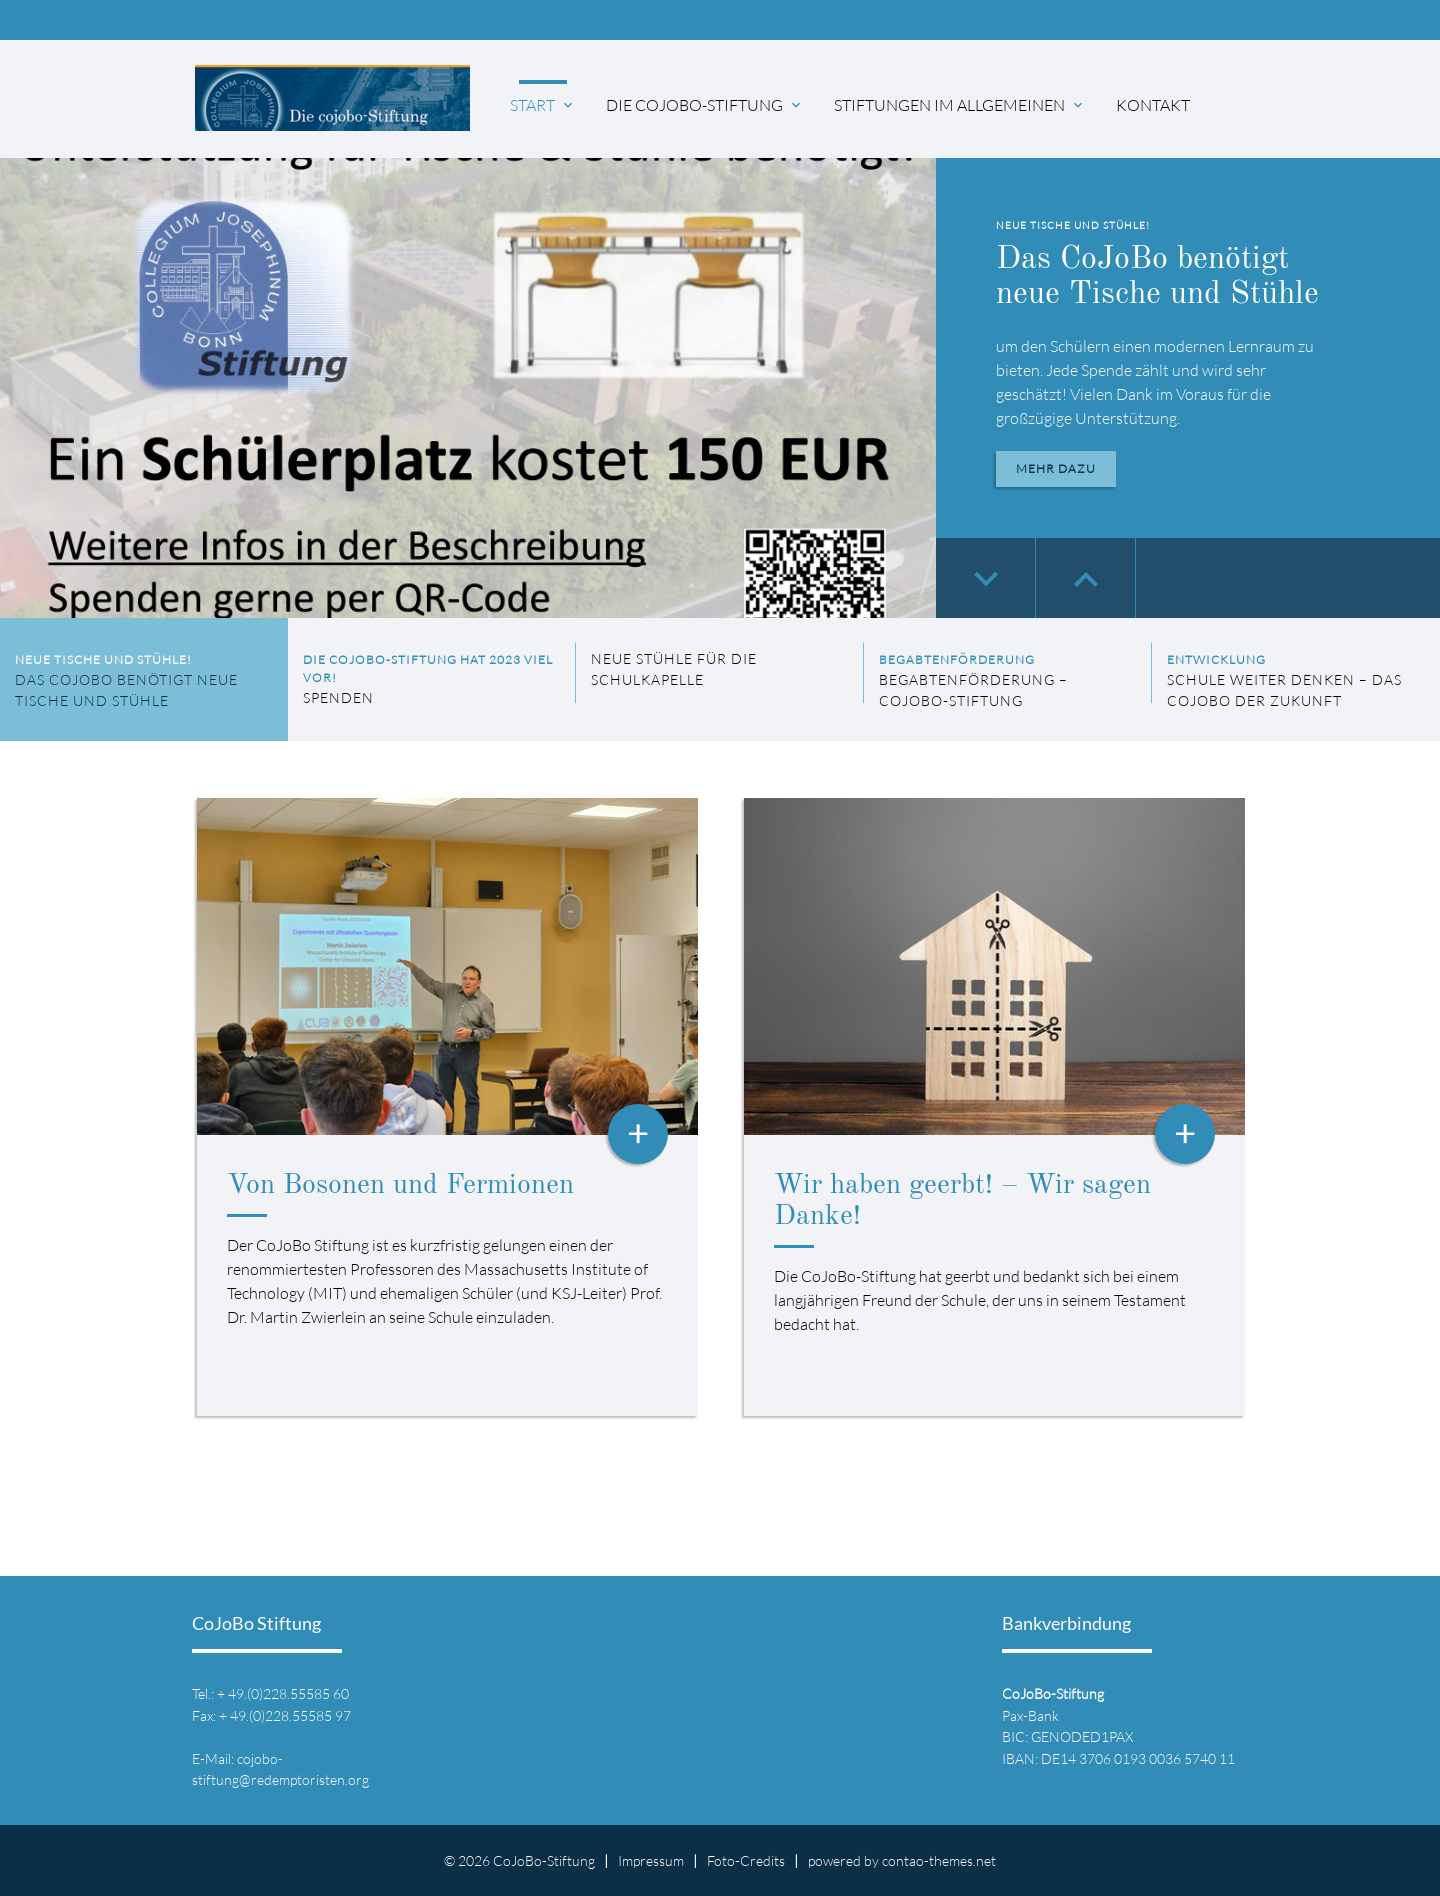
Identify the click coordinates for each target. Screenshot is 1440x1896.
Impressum (651, 1860)
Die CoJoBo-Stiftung (705, 105)
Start (543, 105)
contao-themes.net (939, 1860)
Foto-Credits (746, 1860)
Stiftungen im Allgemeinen (960, 105)
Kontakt (1153, 105)
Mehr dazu (1056, 468)
